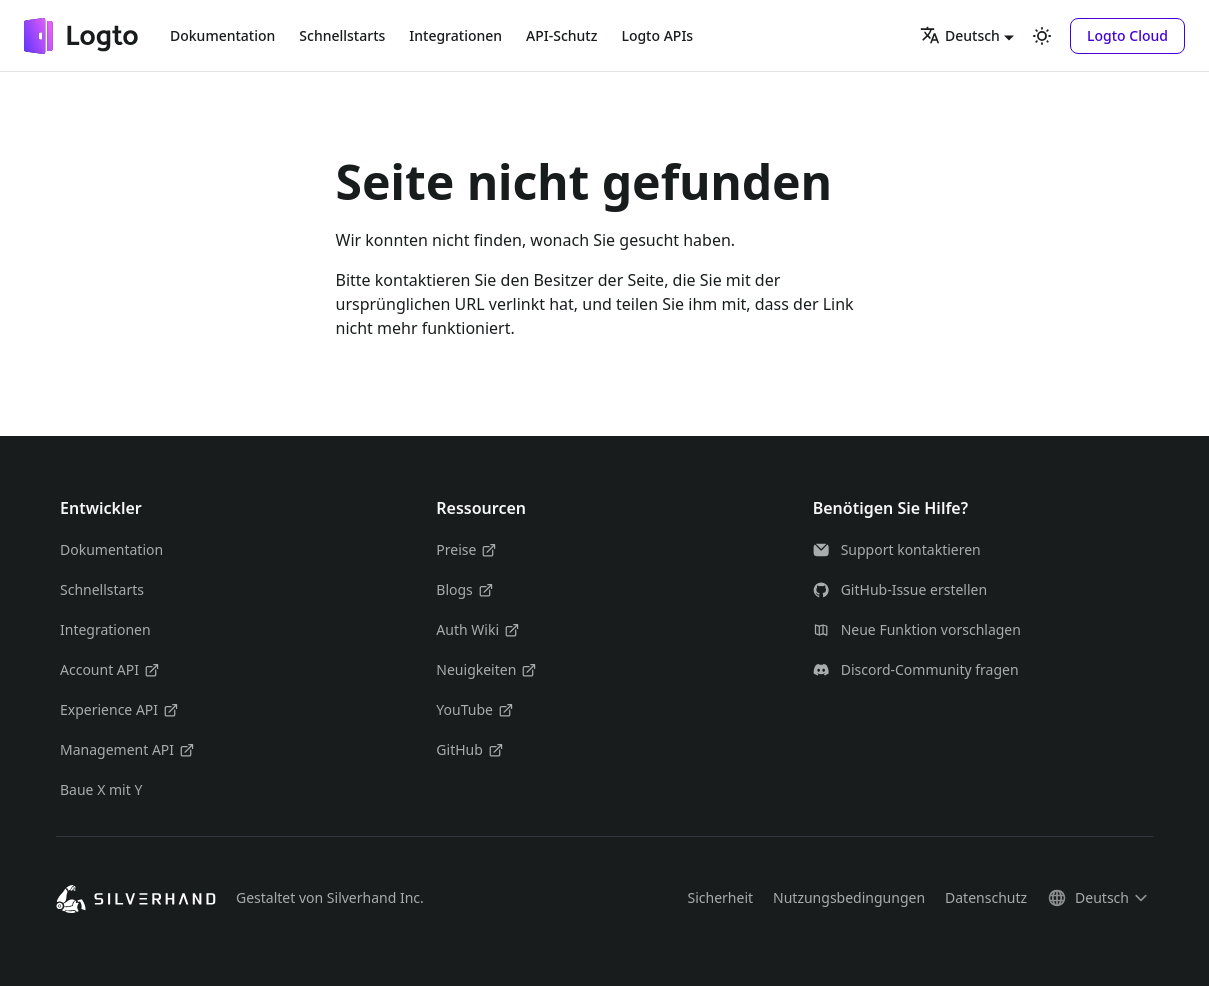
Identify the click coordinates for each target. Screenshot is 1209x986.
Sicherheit (720, 897)
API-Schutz (561, 35)
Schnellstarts (342, 35)
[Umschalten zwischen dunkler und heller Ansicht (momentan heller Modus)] (1042, 36)
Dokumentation (222, 35)
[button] (1127, 36)
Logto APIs (657, 35)
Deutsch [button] (960, 35)
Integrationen (455, 35)
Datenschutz (986, 897)
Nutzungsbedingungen (849, 897)
